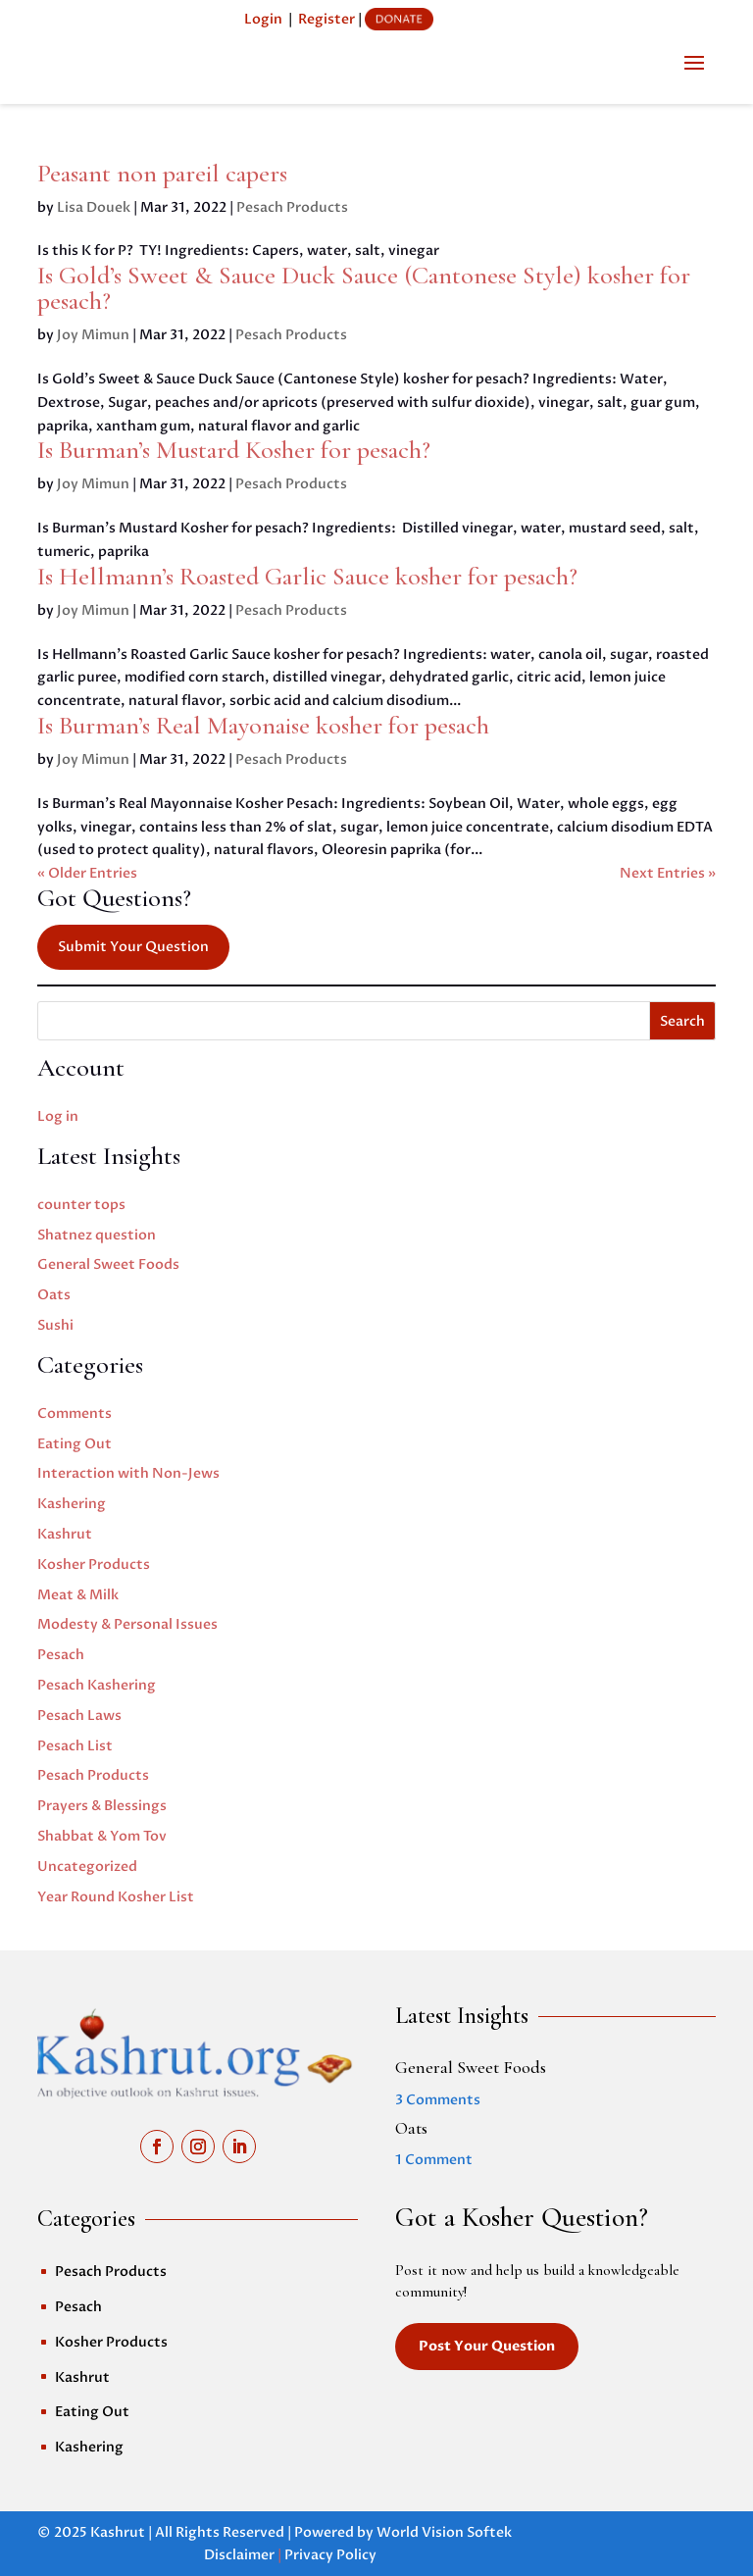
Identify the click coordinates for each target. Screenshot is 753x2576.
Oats (54, 1295)
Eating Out (74, 1444)
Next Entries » (668, 873)
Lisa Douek (93, 207)
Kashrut (64, 1534)
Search (682, 1021)
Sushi (55, 1325)
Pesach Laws (79, 1715)
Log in (57, 1116)
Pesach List (75, 1746)
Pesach (60, 1654)
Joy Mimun (93, 335)
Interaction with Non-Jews (128, 1473)
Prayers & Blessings (102, 1805)
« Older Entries (87, 873)
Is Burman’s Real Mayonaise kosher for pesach (263, 725)
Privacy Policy (330, 2555)
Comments (74, 1413)
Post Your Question (487, 2346)
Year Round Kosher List (115, 1897)
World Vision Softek (444, 2532)
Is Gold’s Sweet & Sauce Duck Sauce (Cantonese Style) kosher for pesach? (363, 288)
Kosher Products (93, 1564)
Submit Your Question (133, 946)
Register (326, 19)
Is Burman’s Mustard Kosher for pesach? (233, 449)
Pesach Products (292, 207)
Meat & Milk (78, 1595)
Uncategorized (87, 1866)
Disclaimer (239, 2555)
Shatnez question (96, 1235)
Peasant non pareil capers (162, 173)
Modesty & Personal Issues (127, 1624)
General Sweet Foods (108, 1264)
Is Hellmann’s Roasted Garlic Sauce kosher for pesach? (307, 576)
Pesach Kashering (96, 1685)
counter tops (81, 1204)
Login (263, 19)
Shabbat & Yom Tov (102, 1836)
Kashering (71, 1503)
